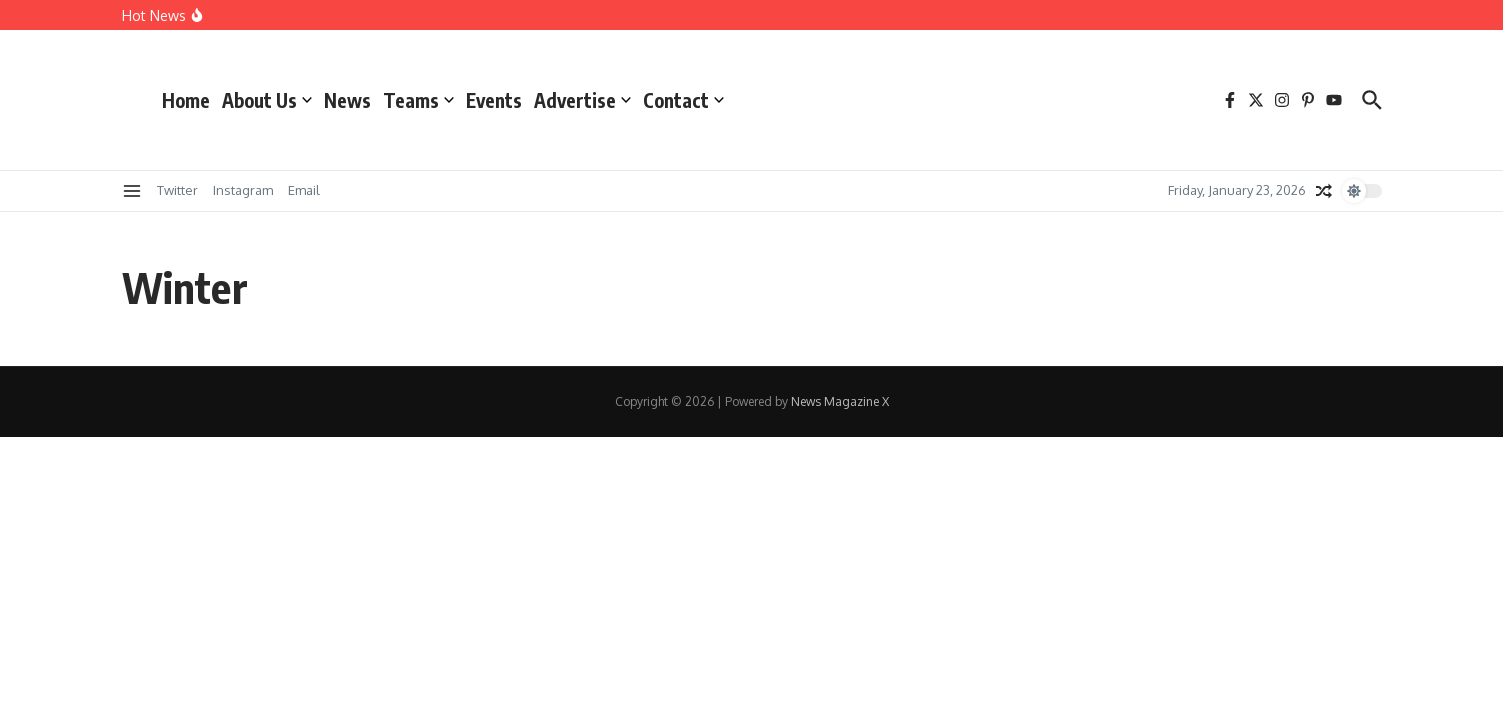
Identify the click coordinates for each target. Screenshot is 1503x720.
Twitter (177, 190)
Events (494, 100)
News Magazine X (840, 401)
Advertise (582, 100)
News (347, 100)
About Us (267, 100)
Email (304, 190)
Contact (683, 100)
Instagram (243, 190)
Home (186, 100)
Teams (418, 100)
